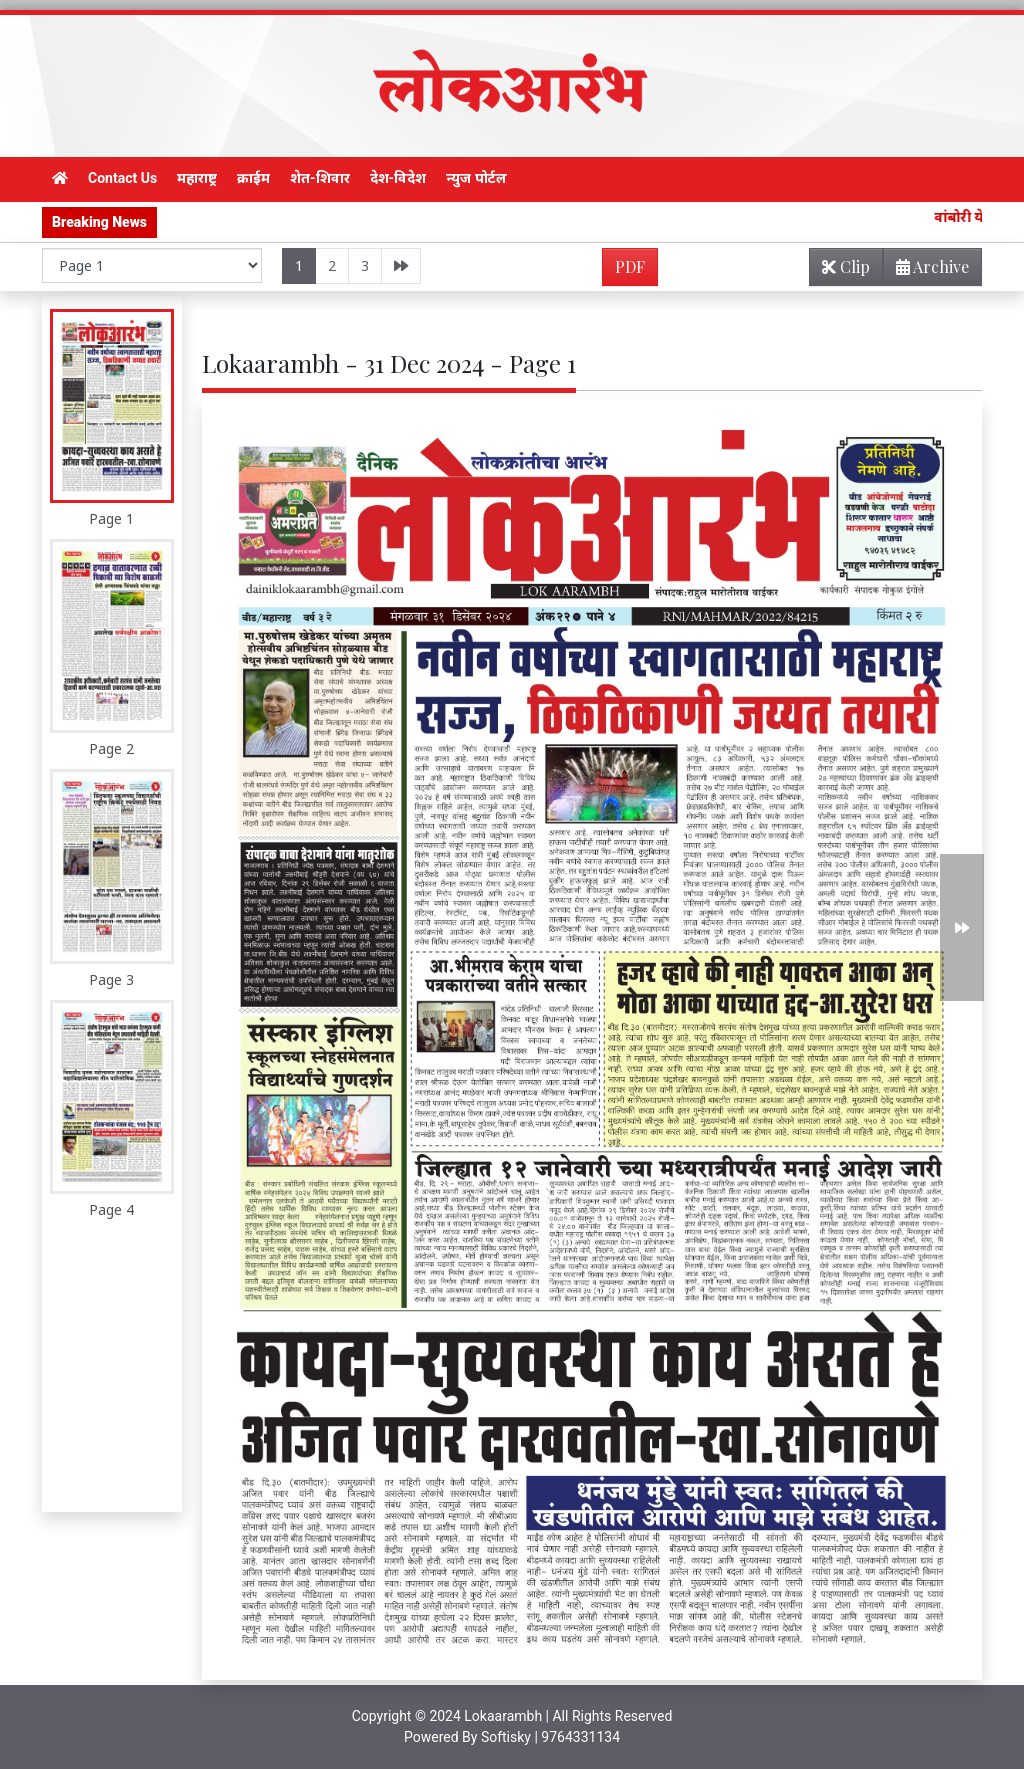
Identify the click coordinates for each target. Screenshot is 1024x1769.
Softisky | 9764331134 (550, 1737)
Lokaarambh (503, 1716)
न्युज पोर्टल (476, 178)
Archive (926, 270)
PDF (630, 266)
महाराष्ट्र (197, 178)
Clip (846, 266)
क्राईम (253, 178)
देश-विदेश (398, 178)
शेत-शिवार (320, 178)
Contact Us (122, 178)
